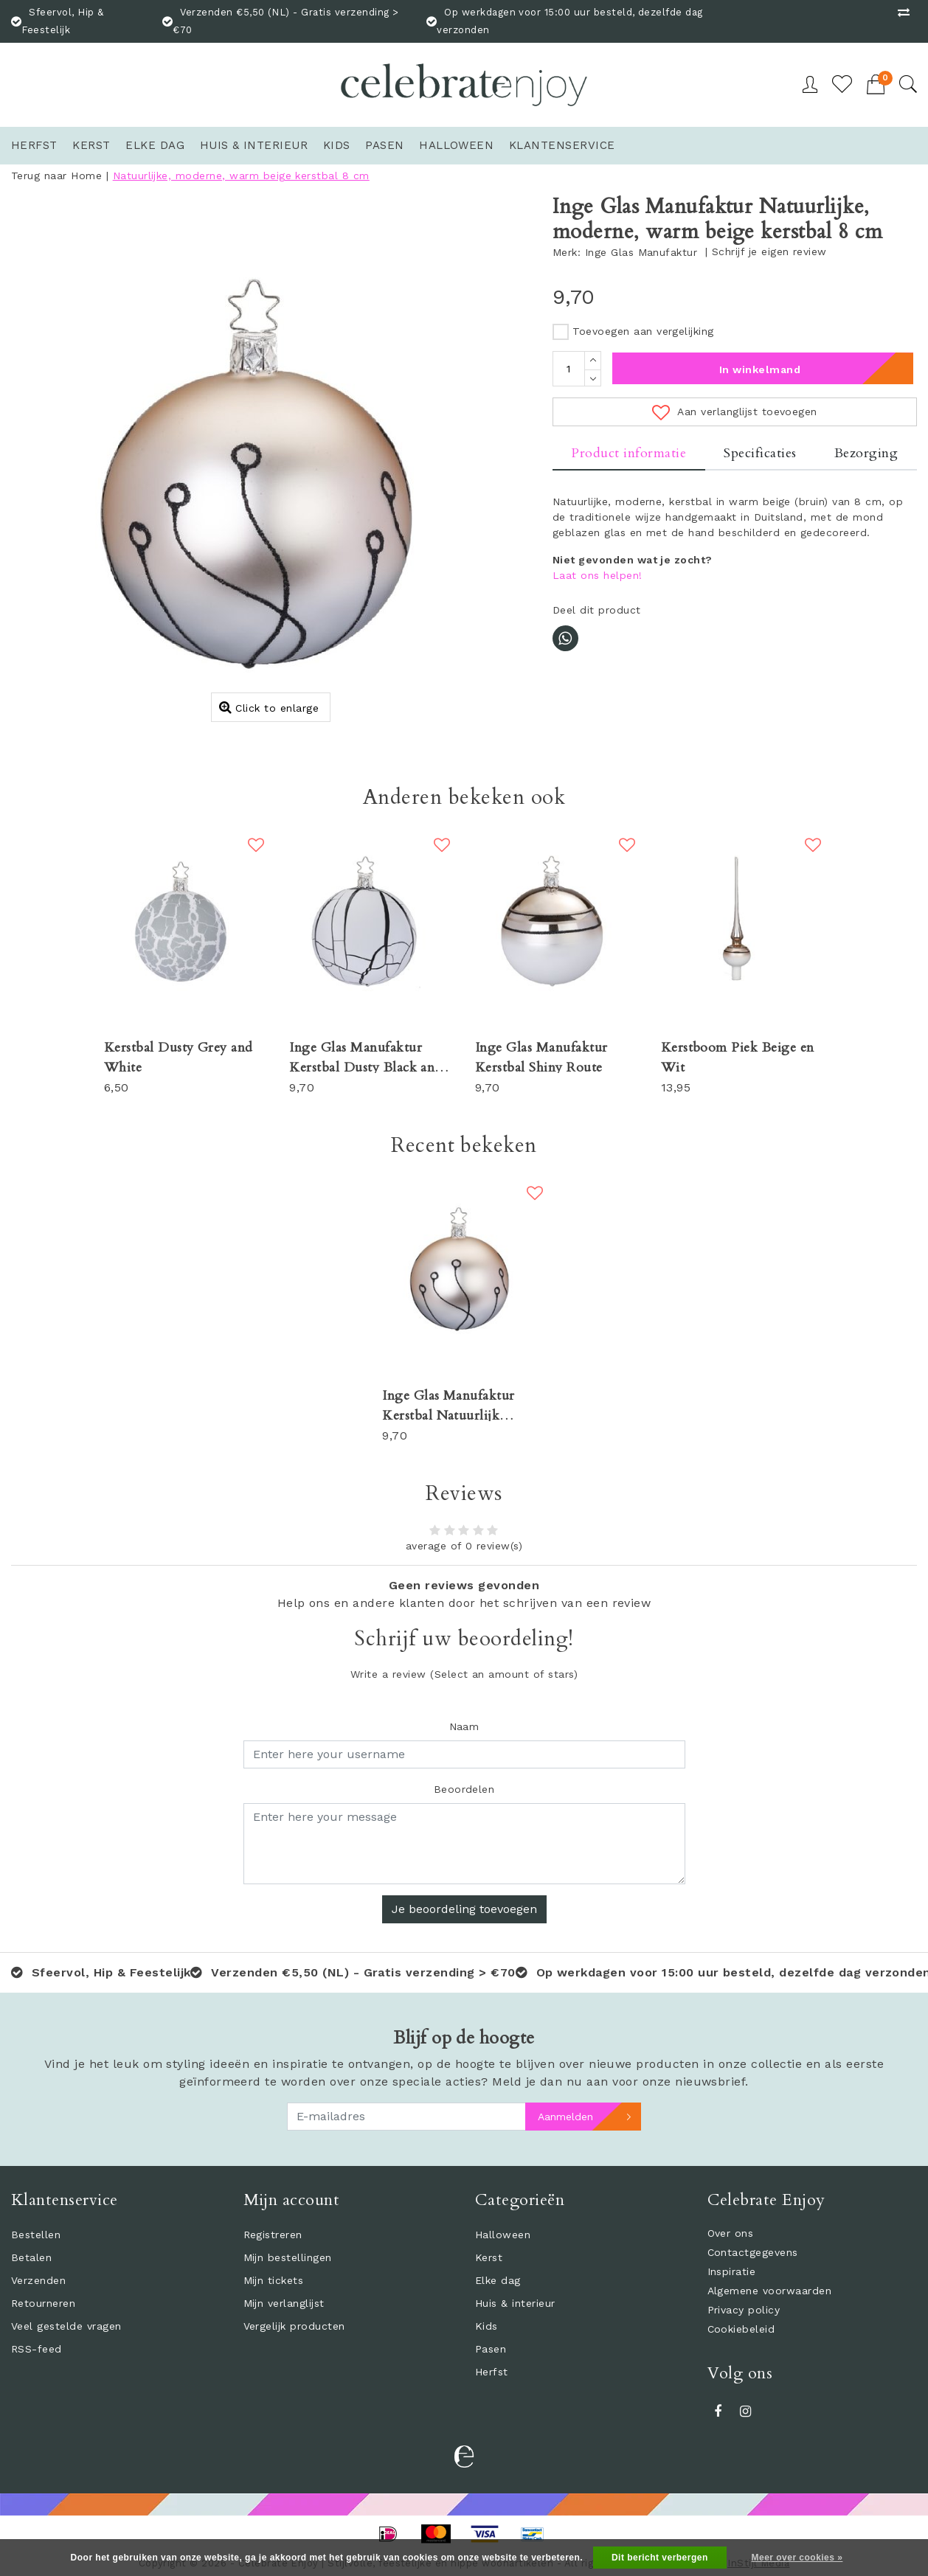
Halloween (502, 2234)
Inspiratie (731, 2271)
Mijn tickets (273, 2280)
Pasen (490, 2349)
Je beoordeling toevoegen (464, 1909)
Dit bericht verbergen (660, 2557)
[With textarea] (464, 1843)
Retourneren (43, 2303)
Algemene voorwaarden (769, 2290)
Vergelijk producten (294, 2326)
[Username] (464, 1754)
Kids (486, 2326)
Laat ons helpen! (598, 575)
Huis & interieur (515, 2303)
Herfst (491, 2372)
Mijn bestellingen (287, 2257)
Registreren (272, 2234)
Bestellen (35, 2234)
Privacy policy (743, 2310)
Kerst (488, 2257)
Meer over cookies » (797, 2557)
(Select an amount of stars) (464, 1674)
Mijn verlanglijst (284, 2303)
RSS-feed (36, 2349)
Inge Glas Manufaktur (641, 252)
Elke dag (498, 2280)
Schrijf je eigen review (769, 251)
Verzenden (38, 2280)
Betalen (31, 2257)
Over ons (730, 2233)
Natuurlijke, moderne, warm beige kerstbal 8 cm (241, 175)
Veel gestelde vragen (66, 2326)
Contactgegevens (752, 2252)
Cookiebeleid (741, 2329)
